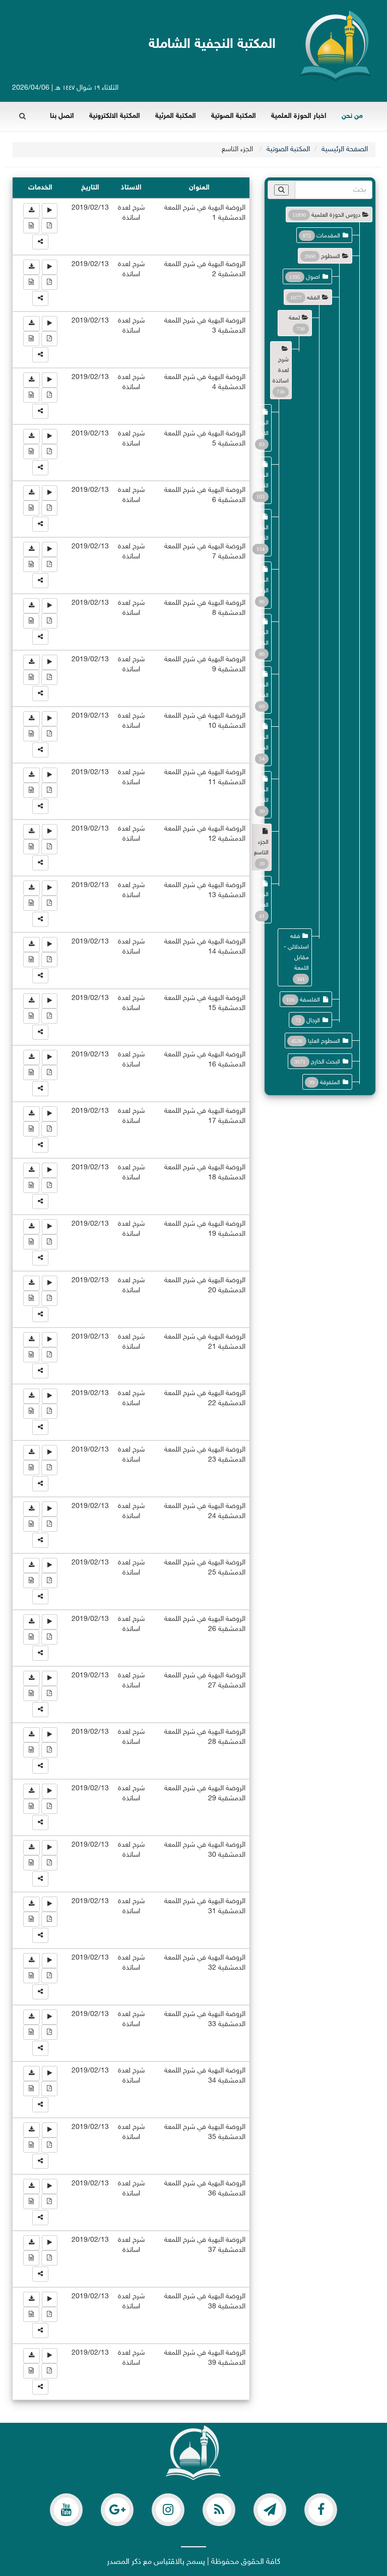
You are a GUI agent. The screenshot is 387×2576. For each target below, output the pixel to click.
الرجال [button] (313, 1020)
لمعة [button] (294, 318)
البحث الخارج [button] (325, 1061)
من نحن (352, 116)
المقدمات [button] (328, 235)
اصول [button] (313, 277)
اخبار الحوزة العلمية (299, 116)
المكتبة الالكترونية (114, 116)
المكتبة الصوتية (233, 116)
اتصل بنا (62, 116)
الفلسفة (310, 999)
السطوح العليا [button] (324, 1041)
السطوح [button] (330, 256)
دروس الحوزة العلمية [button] (335, 215)
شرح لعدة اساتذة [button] (281, 370)
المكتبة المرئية (175, 116)
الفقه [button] (313, 297)
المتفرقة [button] (330, 1082)
